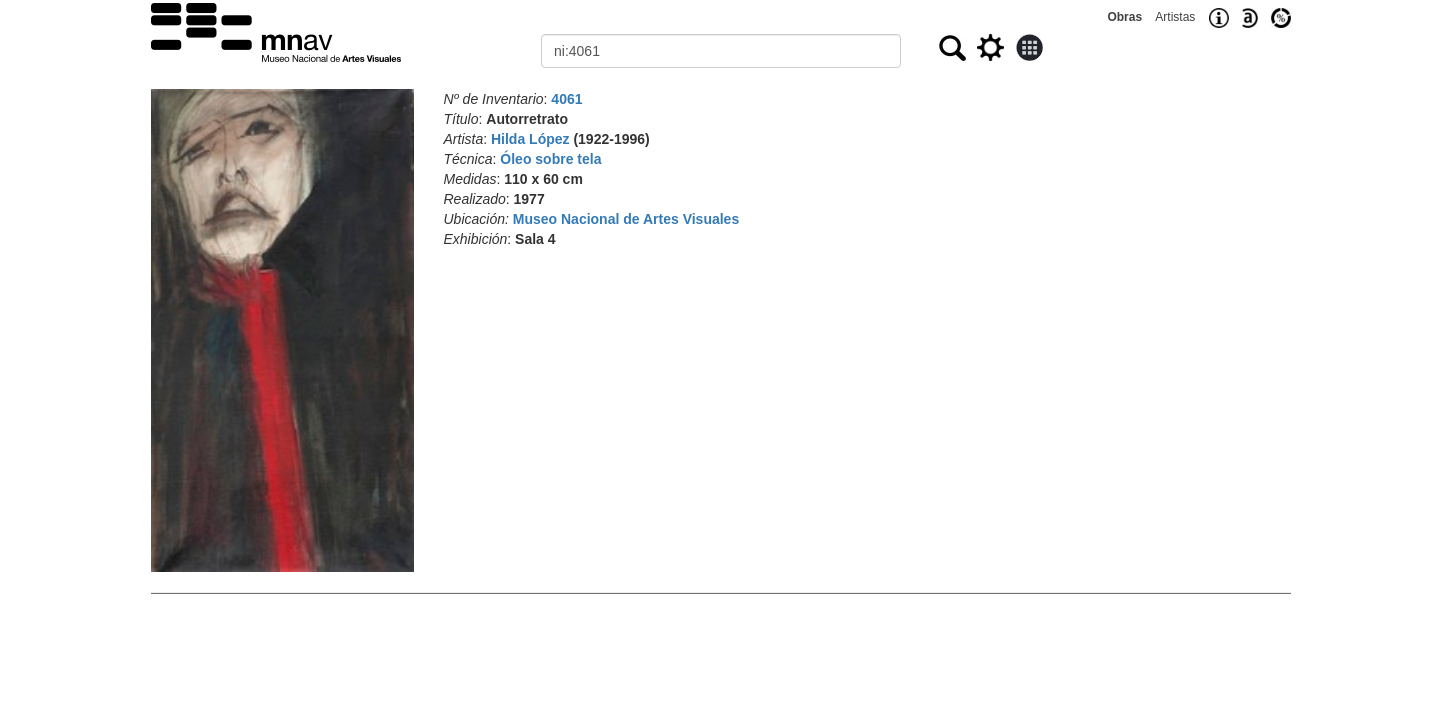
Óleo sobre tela (550, 159)
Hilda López (530, 139)
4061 (566, 99)
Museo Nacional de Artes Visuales (626, 219)
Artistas (1175, 17)
